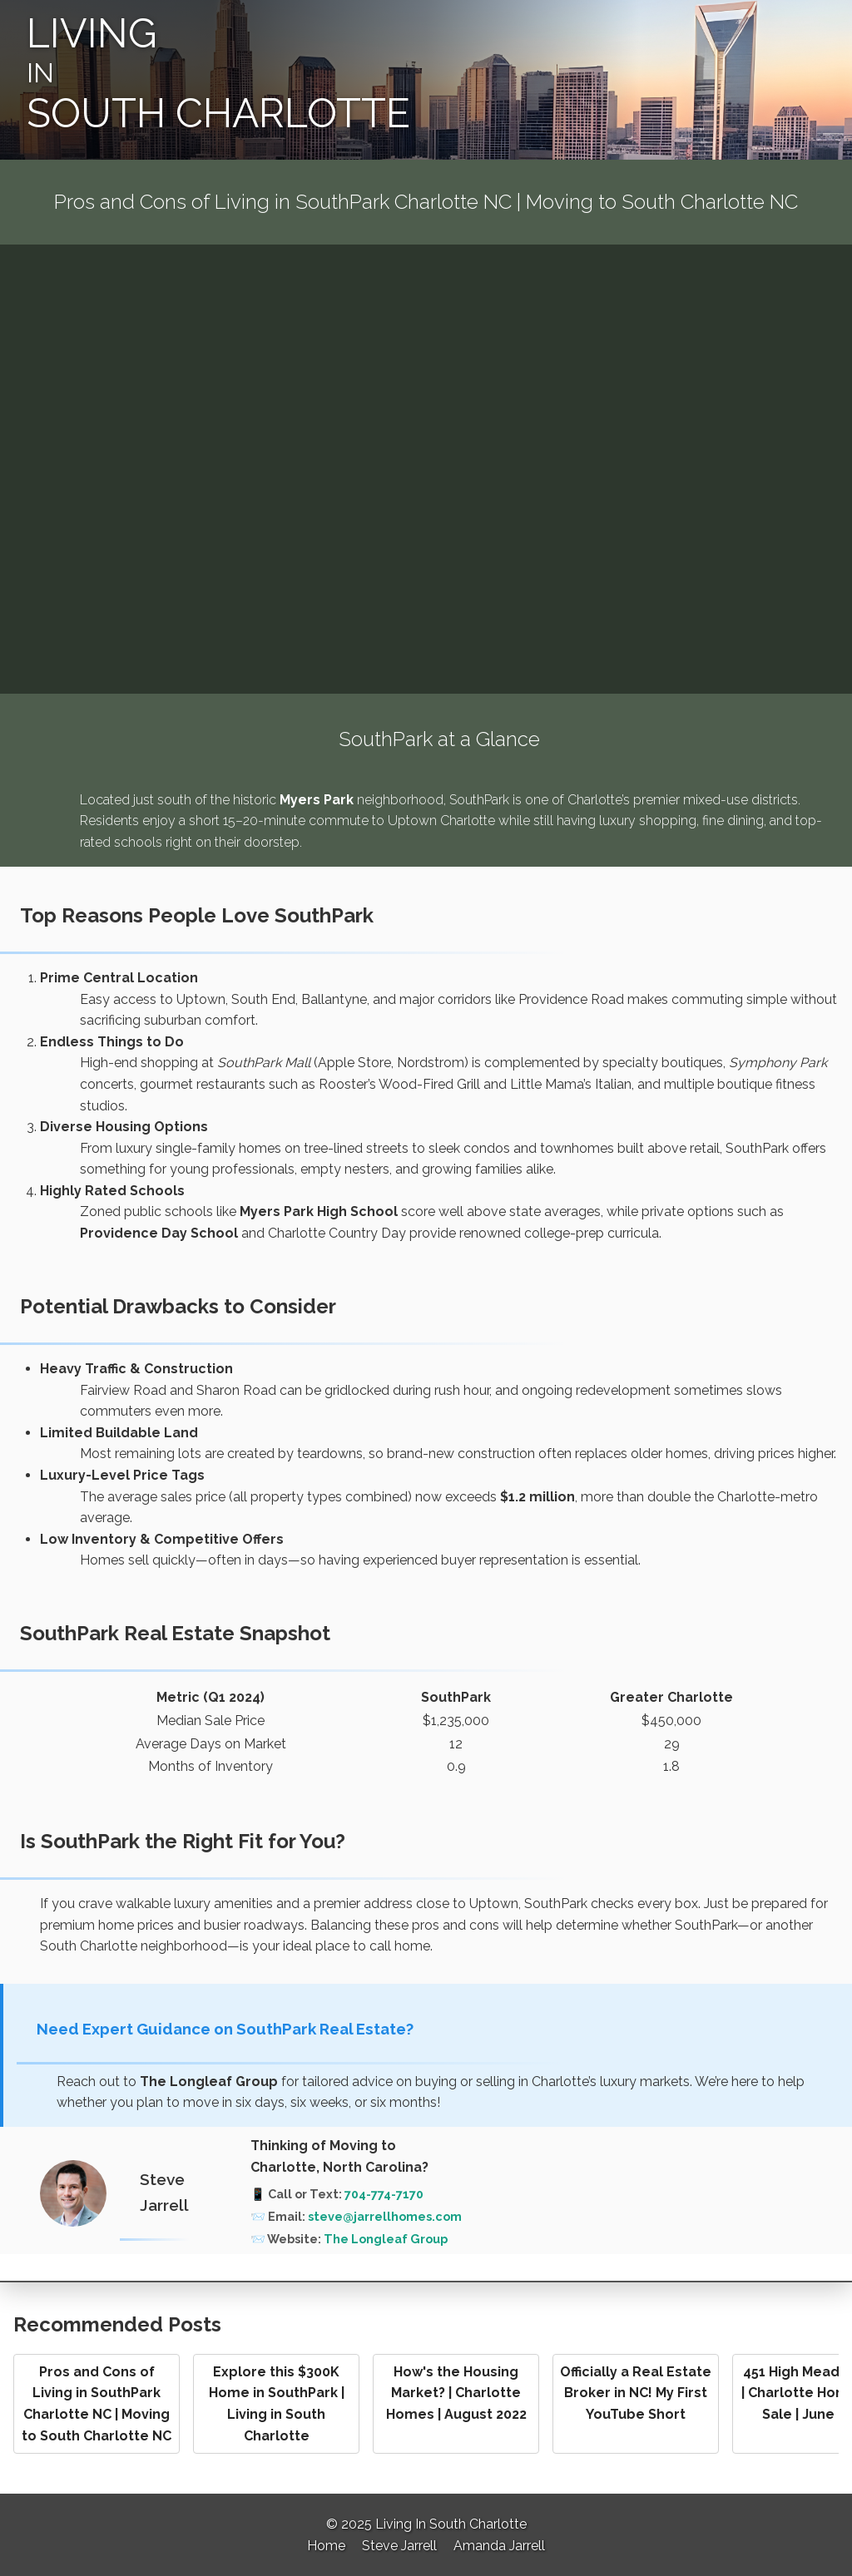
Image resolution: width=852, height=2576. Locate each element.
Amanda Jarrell (499, 2546)
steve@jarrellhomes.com (385, 2216)
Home (326, 2546)
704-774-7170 (384, 2194)
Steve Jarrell (399, 2546)
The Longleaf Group (386, 2239)
